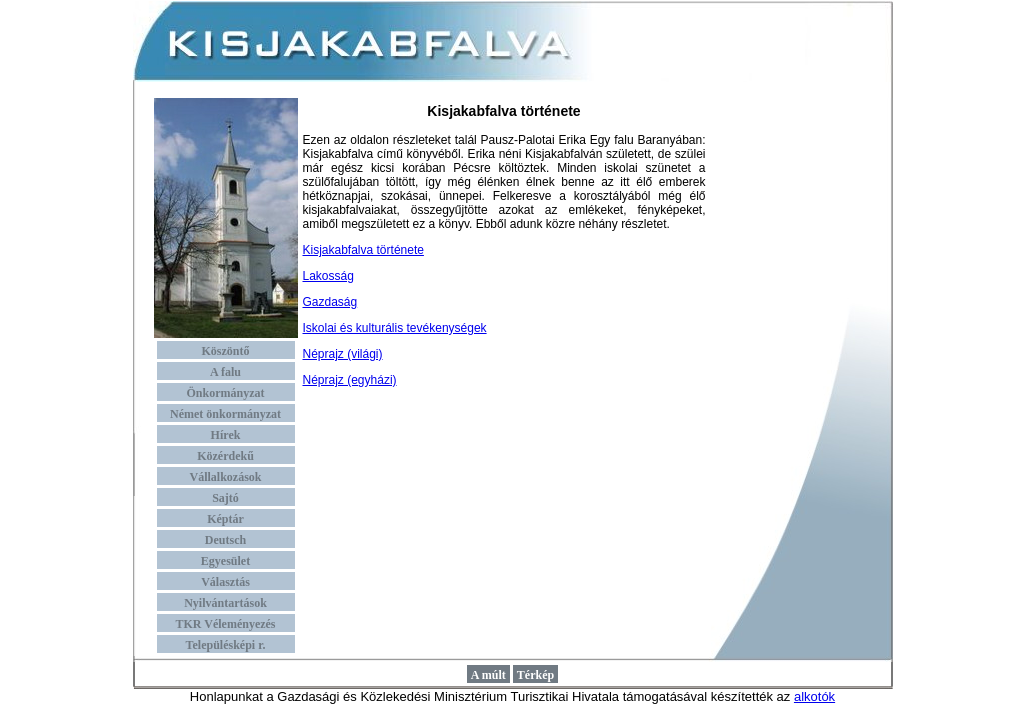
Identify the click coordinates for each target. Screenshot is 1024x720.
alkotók (814, 696)
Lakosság (328, 276)
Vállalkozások (225, 477)
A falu (225, 372)
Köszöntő (226, 351)
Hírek (226, 435)
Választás (225, 582)
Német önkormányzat (225, 414)
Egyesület (225, 561)
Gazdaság (330, 302)
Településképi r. (226, 645)
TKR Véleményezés (225, 624)
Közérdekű (225, 456)
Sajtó (225, 498)
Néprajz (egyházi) (350, 380)
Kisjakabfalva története (363, 250)
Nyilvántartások (225, 603)
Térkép (535, 675)
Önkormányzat (226, 393)
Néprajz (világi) (343, 354)
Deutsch (225, 540)
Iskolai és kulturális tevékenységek (395, 328)
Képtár (225, 519)
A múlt (488, 675)
